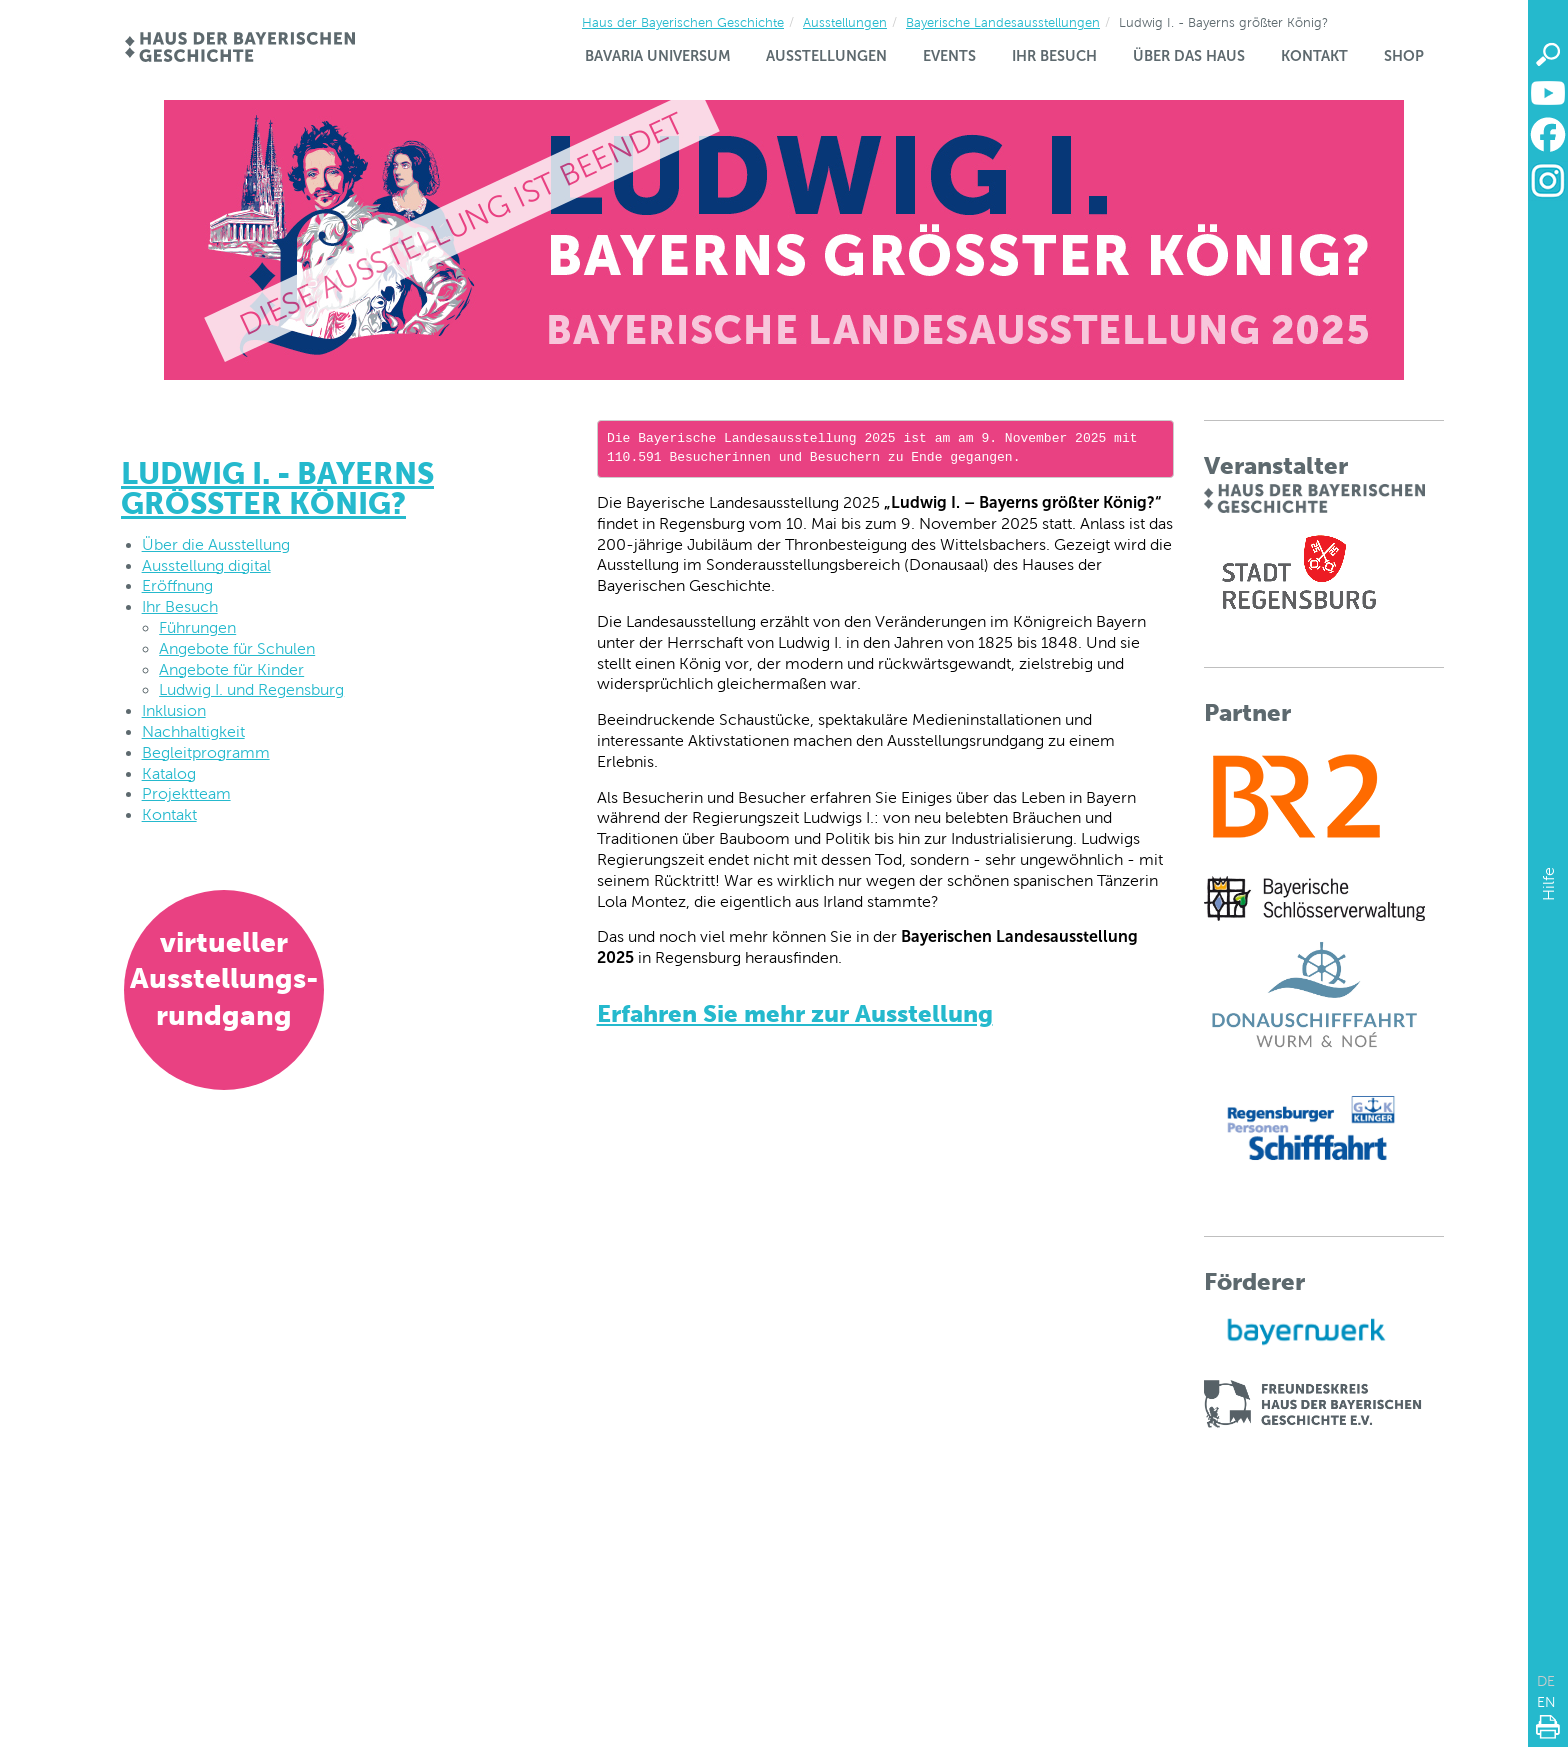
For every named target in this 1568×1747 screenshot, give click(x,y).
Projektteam (186, 793)
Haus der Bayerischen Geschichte (683, 22)
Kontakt (1314, 56)
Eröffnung (177, 585)
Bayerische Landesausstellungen (1003, 22)
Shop (1404, 56)
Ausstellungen (845, 22)
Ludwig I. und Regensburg (251, 689)
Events (949, 56)
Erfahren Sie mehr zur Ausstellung (795, 1013)
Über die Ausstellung (216, 544)
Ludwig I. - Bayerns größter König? (277, 488)
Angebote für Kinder (231, 669)
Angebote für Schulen (237, 648)
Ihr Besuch (1054, 56)
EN (1546, 1702)
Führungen (197, 627)
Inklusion (174, 710)
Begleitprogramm (206, 752)
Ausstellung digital (206, 565)
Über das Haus (1189, 56)
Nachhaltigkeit (193, 731)
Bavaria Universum (658, 56)
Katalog (169, 773)
